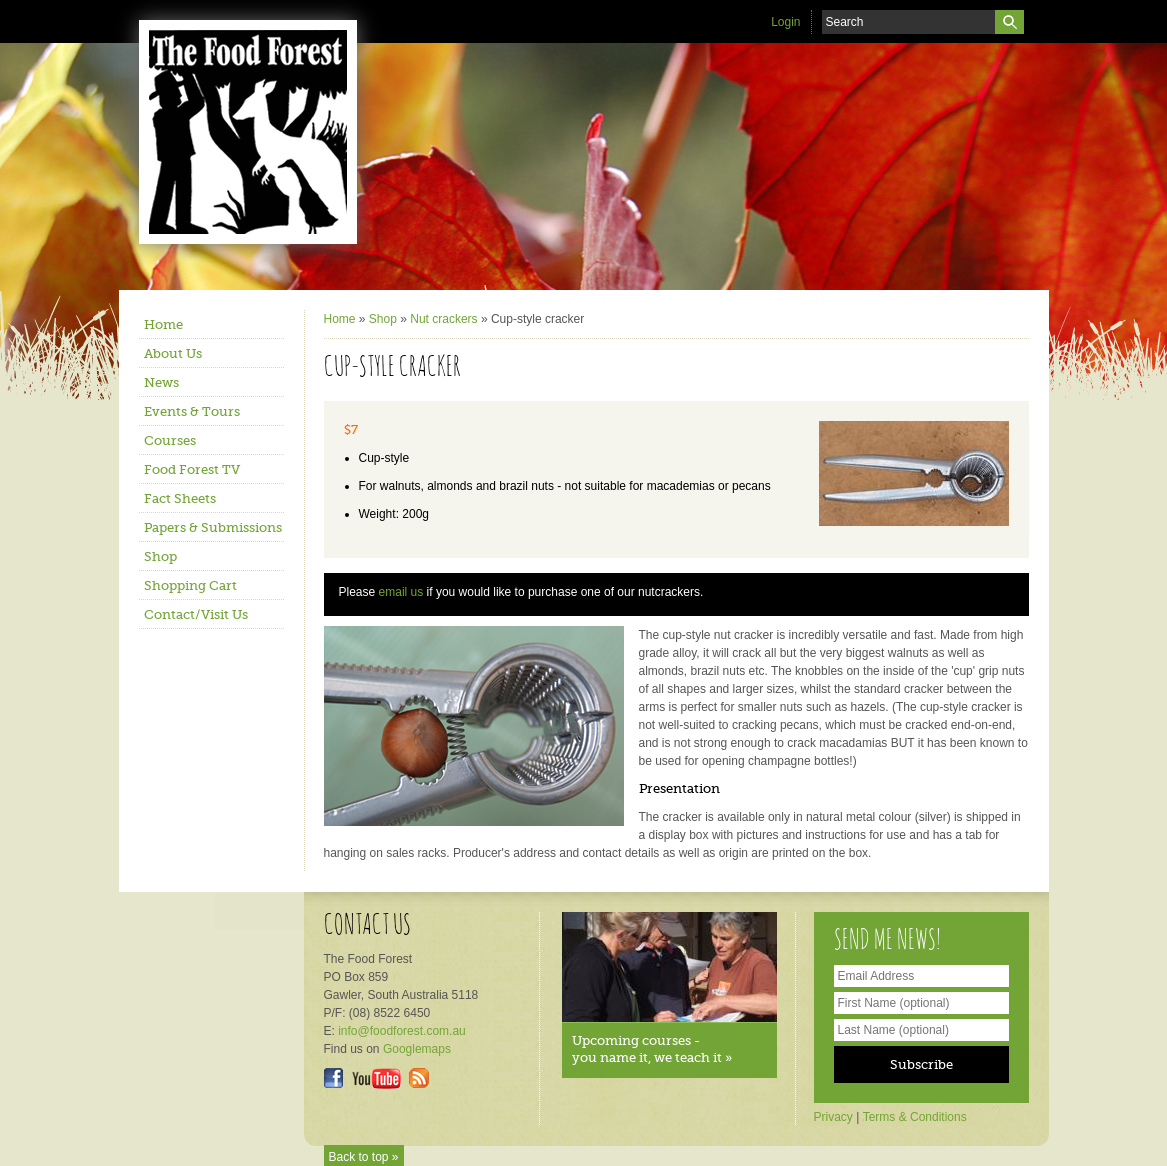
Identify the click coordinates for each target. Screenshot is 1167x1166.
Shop (160, 556)
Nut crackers (443, 319)
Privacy (833, 1117)
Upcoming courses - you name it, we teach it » (652, 1049)
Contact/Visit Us (196, 614)
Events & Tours (192, 411)
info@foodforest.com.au (402, 1031)
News (161, 382)
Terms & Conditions (915, 1117)
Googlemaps (417, 1049)
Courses (170, 440)
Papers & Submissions (213, 527)
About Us (173, 353)
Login (785, 22)
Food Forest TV (192, 469)
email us (401, 592)
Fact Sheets (180, 498)
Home (163, 324)
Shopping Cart (190, 585)
